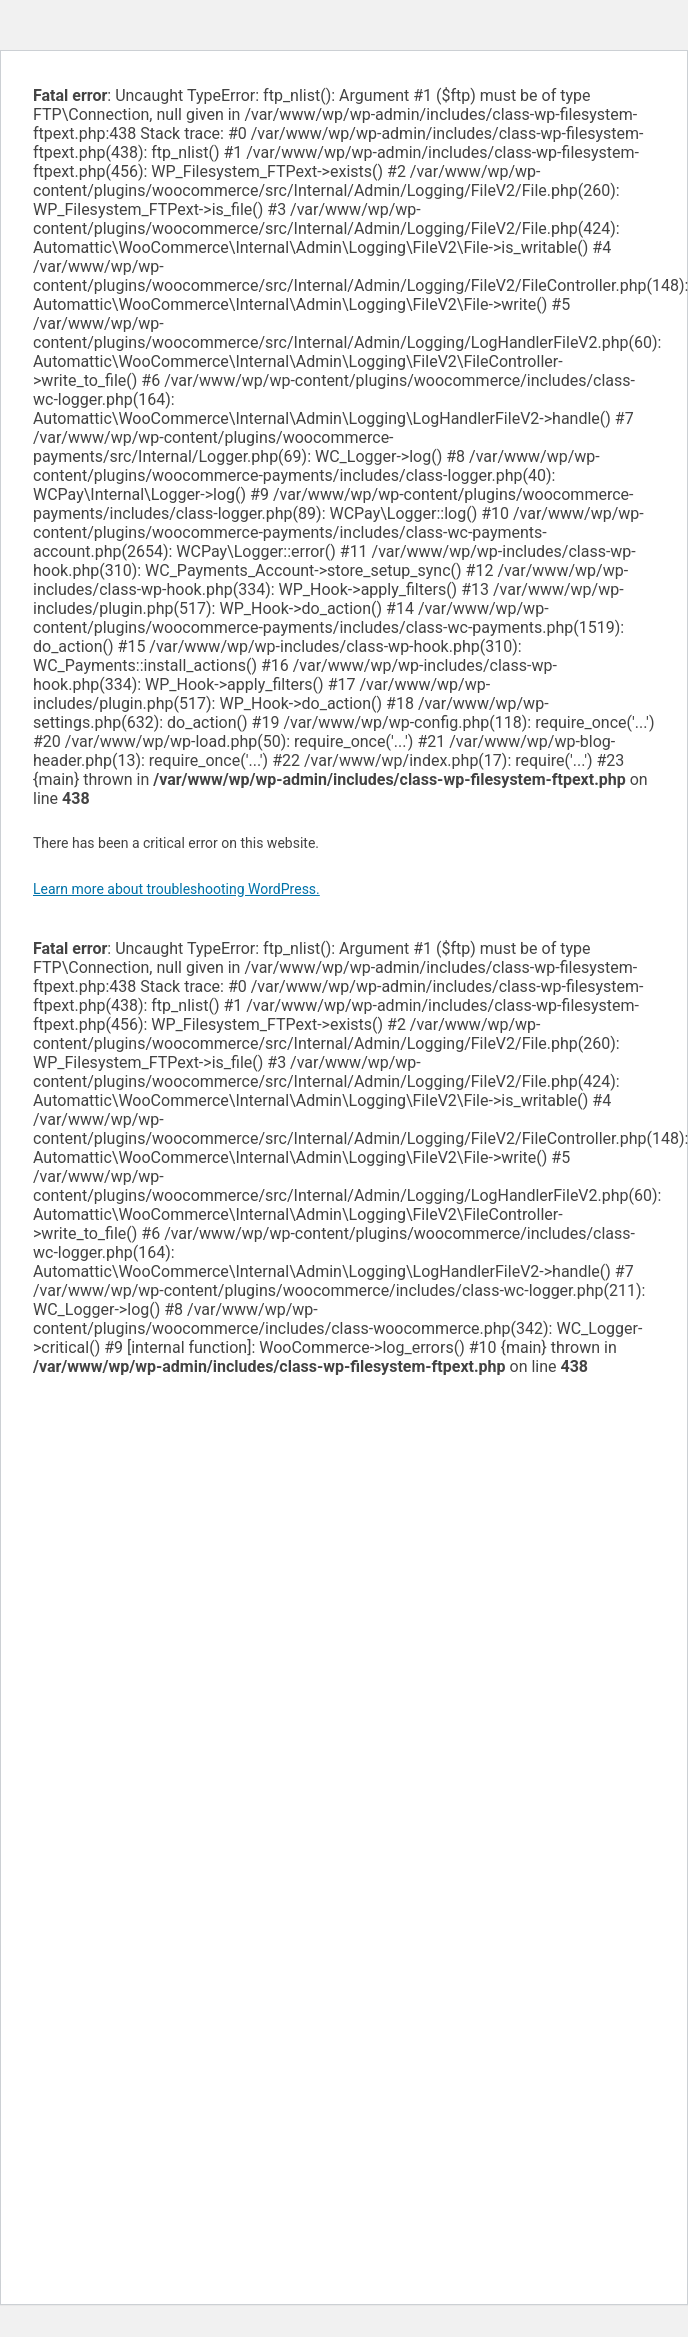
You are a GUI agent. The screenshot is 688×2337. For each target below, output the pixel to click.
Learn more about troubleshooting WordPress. (176, 889)
